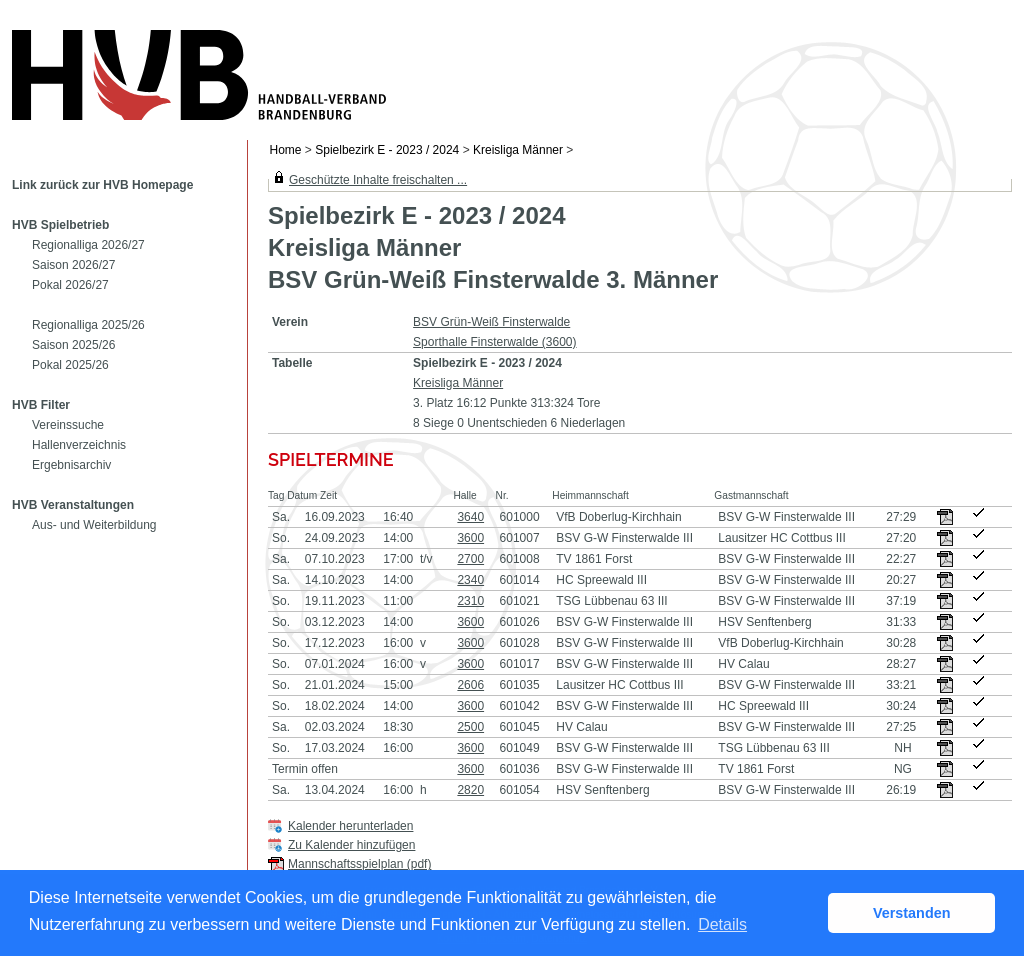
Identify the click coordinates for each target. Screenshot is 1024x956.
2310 (470, 601)
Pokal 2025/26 (70, 365)
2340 (470, 580)
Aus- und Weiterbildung (94, 525)
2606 (470, 685)
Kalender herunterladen (350, 826)
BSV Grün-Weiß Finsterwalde (491, 322)
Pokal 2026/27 (70, 285)
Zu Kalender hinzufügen (351, 845)
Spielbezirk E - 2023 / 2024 (387, 150)
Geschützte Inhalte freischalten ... (378, 180)
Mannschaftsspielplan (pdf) (359, 864)
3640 (470, 517)
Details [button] (722, 924)
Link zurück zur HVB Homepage (102, 185)
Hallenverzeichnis (79, 445)
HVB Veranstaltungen (73, 505)
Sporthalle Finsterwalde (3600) (494, 342)
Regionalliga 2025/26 (88, 325)
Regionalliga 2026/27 (88, 245)
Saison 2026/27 (73, 265)
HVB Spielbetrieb (60, 225)
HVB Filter (41, 405)
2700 (470, 559)
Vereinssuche (68, 425)
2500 (470, 727)
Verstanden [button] (912, 913)
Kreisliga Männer (518, 150)
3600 (470, 538)
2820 (470, 790)
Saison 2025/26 (73, 345)
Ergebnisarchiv (71, 465)
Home (286, 150)
